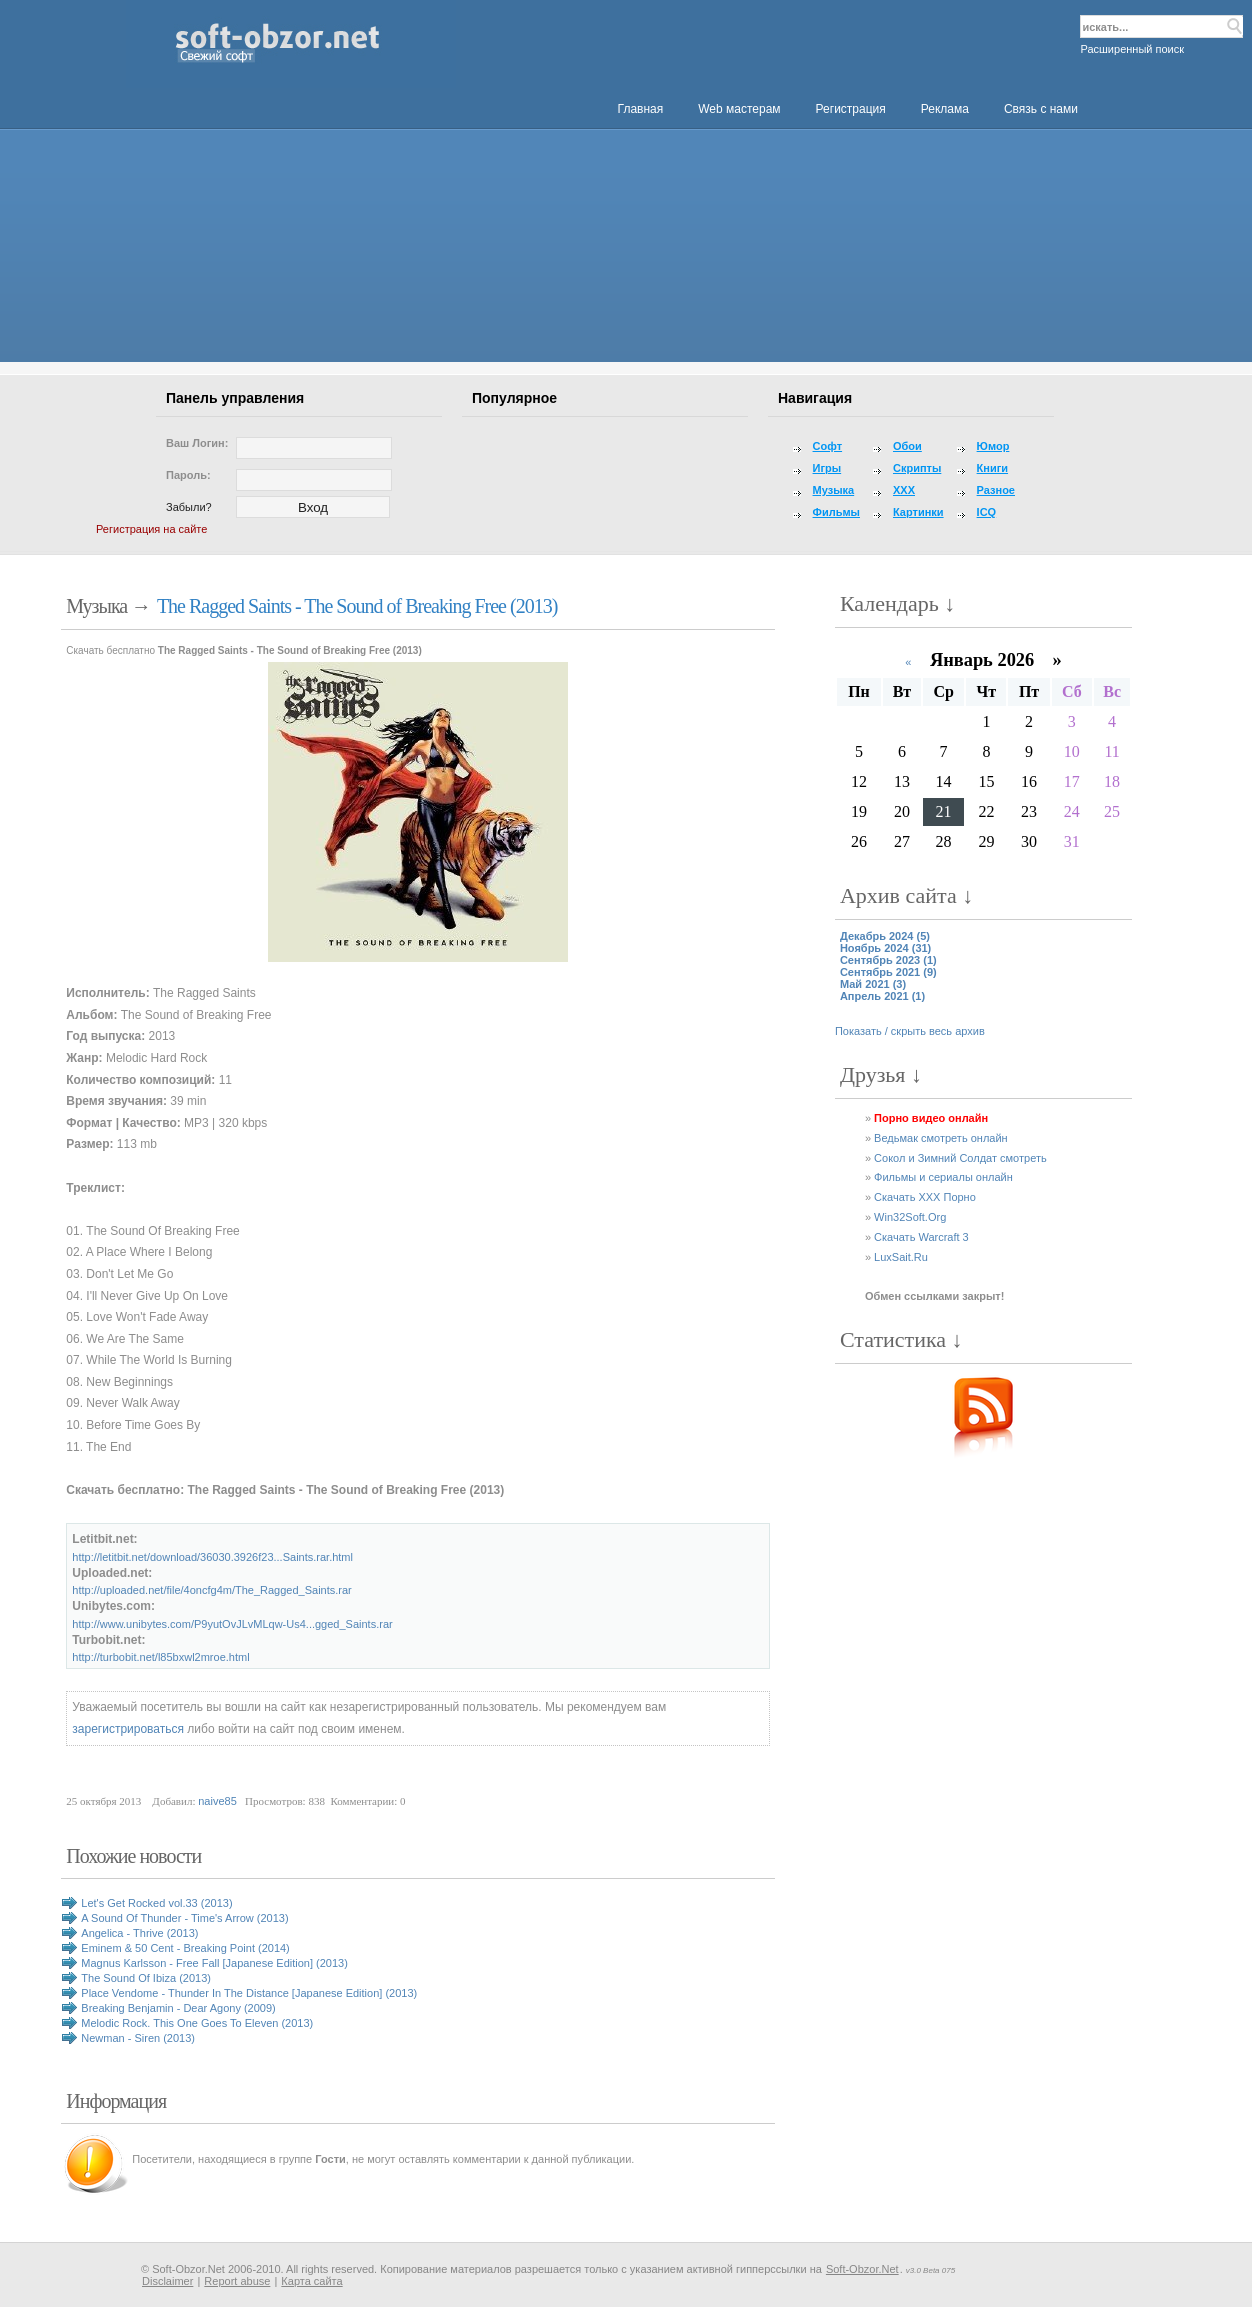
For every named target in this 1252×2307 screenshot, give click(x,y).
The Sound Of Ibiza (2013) (146, 1978)
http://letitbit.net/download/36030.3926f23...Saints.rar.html (212, 1557)
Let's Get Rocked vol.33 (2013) (156, 1903)
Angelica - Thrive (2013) (139, 1933)
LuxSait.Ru (901, 1257)
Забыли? (189, 507)
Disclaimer (167, 2281)
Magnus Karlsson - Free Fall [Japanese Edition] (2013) (214, 1963)
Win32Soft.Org (910, 1217)
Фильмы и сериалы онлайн (943, 1177)
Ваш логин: (197, 443)
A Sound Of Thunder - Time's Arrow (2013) (184, 1918)
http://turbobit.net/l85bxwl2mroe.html (160, 1657)
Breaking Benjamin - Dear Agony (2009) (178, 2008)
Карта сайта (311, 2281)
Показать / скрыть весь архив (910, 1031)
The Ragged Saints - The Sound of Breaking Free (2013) (357, 606)
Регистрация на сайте (151, 529)
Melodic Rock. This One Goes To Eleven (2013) (197, 2023)
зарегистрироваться (128, 1729)
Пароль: (188, 475)
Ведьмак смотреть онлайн (941, 1138)
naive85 (217, 1801)
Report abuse (237, 2281)
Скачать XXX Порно (925, 1197)
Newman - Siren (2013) (138, 2038)
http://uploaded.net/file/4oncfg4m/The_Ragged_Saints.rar (211, 1590)
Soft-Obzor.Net (862, 2269)
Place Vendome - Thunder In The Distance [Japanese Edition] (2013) (249, 1993)
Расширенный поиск (1132, 49)
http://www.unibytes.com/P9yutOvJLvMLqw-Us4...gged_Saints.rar (232, 1624)
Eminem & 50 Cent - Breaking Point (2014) (185, 1948)
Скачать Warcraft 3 (921, 1237)
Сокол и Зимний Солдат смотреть (960, 1158)
